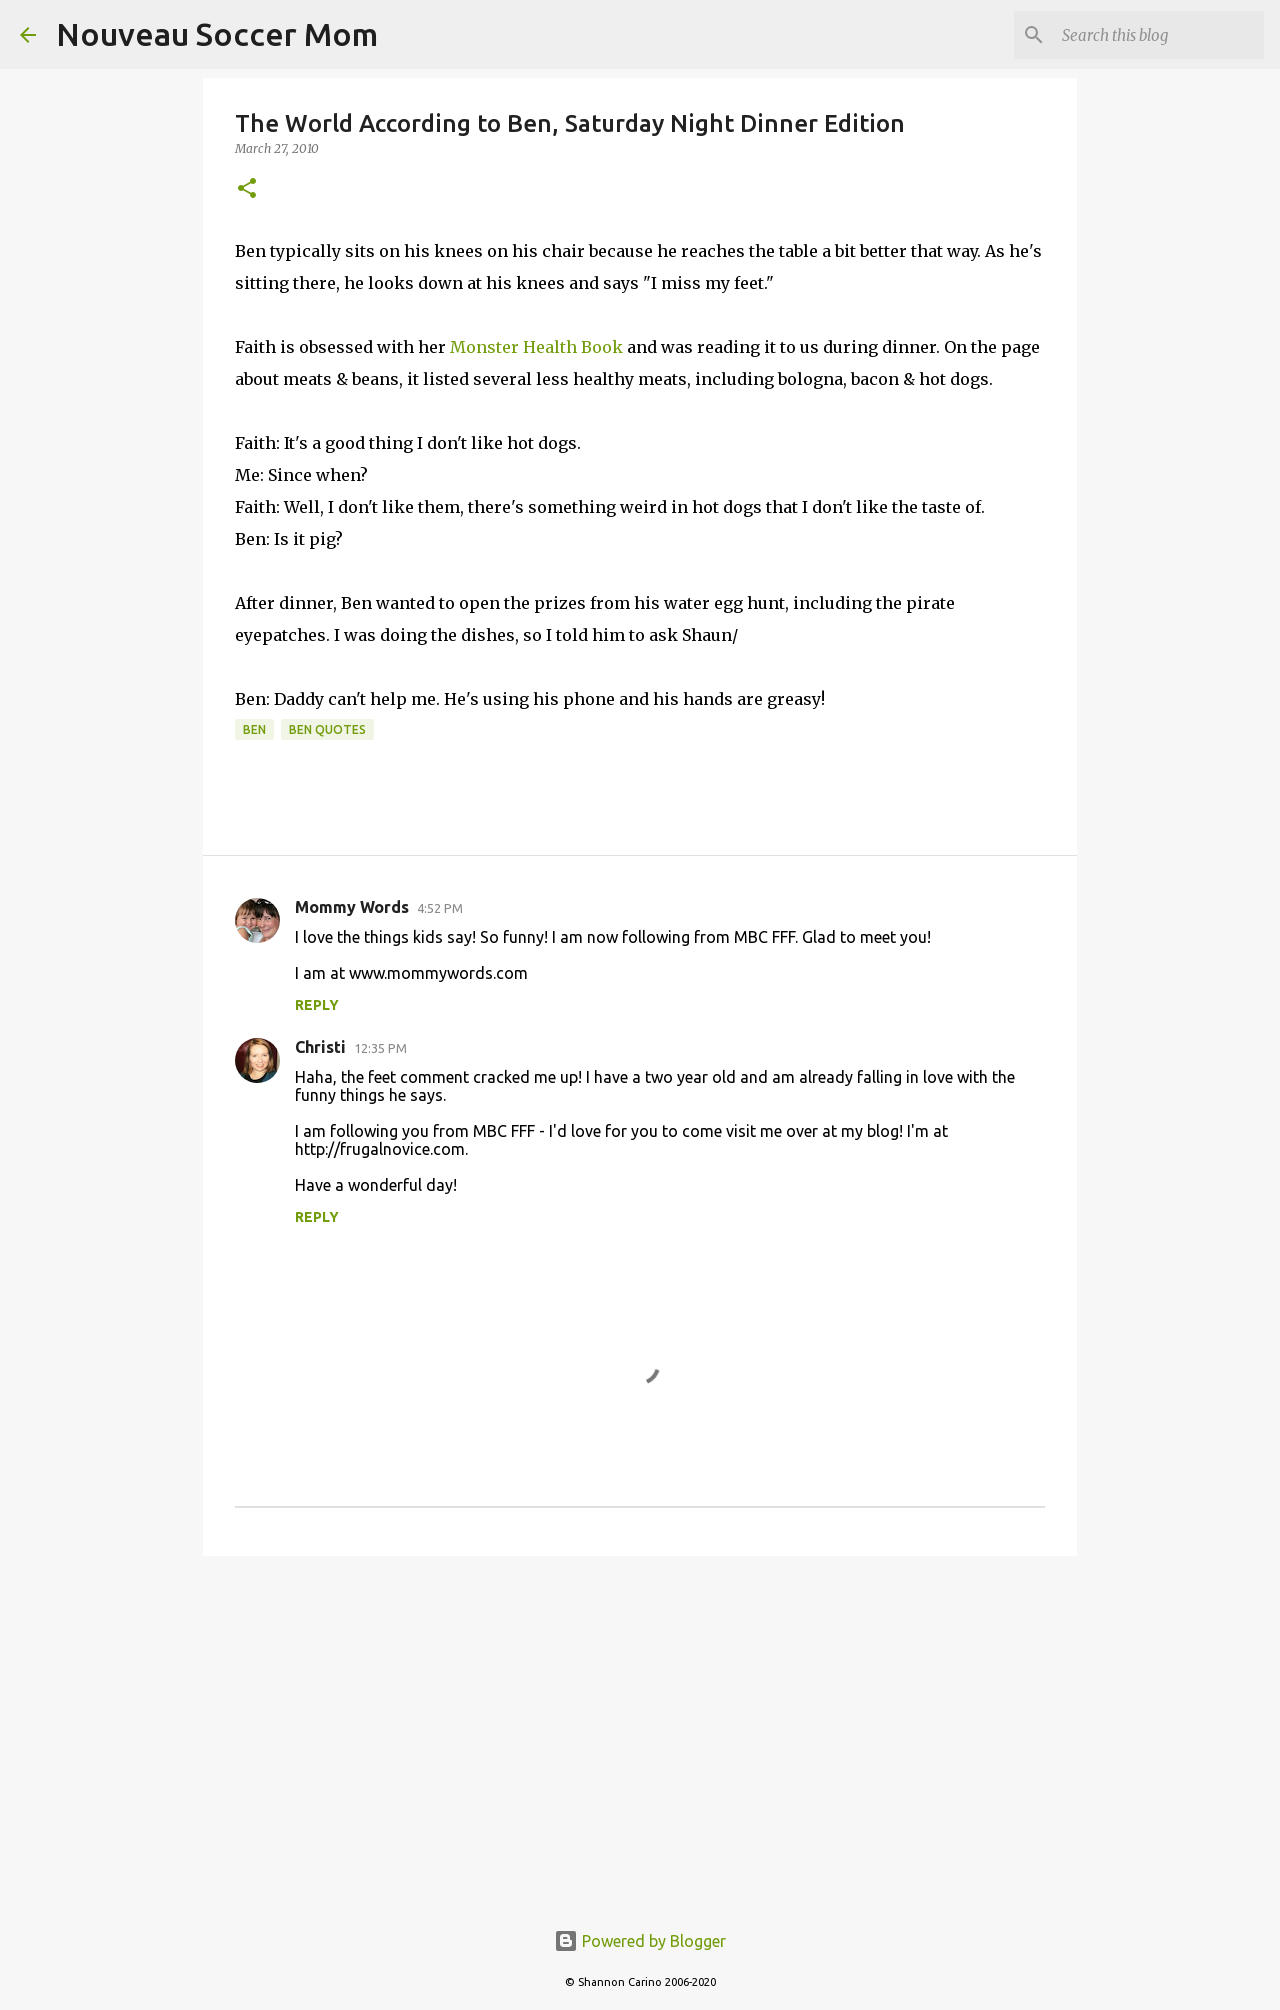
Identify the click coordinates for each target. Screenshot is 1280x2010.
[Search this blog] (1159, 35)
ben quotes (327, 729)
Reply (317, 1005)
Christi (320, 1047)
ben (254, 729)
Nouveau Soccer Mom (217, 34)
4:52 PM (440, 908)
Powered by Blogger (640, 1941)
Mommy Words (352, 907)
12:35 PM (380, 1048)
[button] (247, 189)
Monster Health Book (536, 347)
